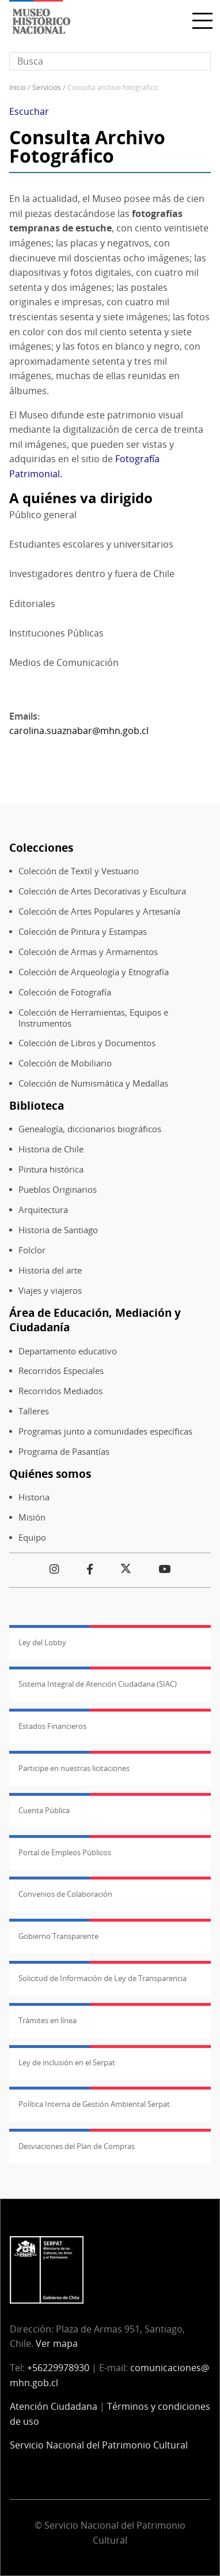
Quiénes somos (50, 1473)
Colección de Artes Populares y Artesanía (99, 911)
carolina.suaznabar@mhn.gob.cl (79, 730)
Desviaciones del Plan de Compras (76, 2146)
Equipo (32, 1537)
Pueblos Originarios (57, 1189)
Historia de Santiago (58, 1230)
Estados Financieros (52, 1726)
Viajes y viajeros (50, 1290)
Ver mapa (57, 2343)
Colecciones (41, 847)
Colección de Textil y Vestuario (78, 871)
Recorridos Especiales (61, 1370)
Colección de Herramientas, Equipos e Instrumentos (93, 1018)
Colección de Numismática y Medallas (93, 1083)
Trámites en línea (47, 2020)
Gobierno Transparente (58, 1936)
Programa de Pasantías (63, 1451)
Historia (34, 1497)
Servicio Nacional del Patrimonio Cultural (99, 2445)
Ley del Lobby (42, 1642)
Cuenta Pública (44, 1810)
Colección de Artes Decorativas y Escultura (102, 891)
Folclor (31, 1250)
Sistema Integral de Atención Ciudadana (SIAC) (97, 1684)
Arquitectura (43, 1209)
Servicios (46, 87)
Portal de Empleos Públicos (64, 1852)
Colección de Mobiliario (65, 1063)
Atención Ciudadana (53, 2406)
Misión (31, 1517)
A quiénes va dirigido (81, 497)
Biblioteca (36, 1105)
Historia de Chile (51, 1149)
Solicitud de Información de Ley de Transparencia (102, 1978)
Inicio (17, 87)
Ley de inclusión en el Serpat (66, 2062)
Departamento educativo (67, 1351)
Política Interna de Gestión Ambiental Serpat (94, 2104)
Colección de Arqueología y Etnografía (93, 972)
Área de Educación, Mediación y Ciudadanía (95, 1320)
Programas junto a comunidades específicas (105, 1431)
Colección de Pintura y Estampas (82, 931)
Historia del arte (50, 1270)
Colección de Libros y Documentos (86, 1043)
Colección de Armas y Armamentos (88, 951)
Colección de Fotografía (64, 992)
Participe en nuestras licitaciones (74, 1768)
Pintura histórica (51, 1169)
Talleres (33, 1411)
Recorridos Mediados (60, 1391)
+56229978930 (58, 2367)
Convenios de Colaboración (65, 1894)
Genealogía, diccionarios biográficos (89, 1129)
